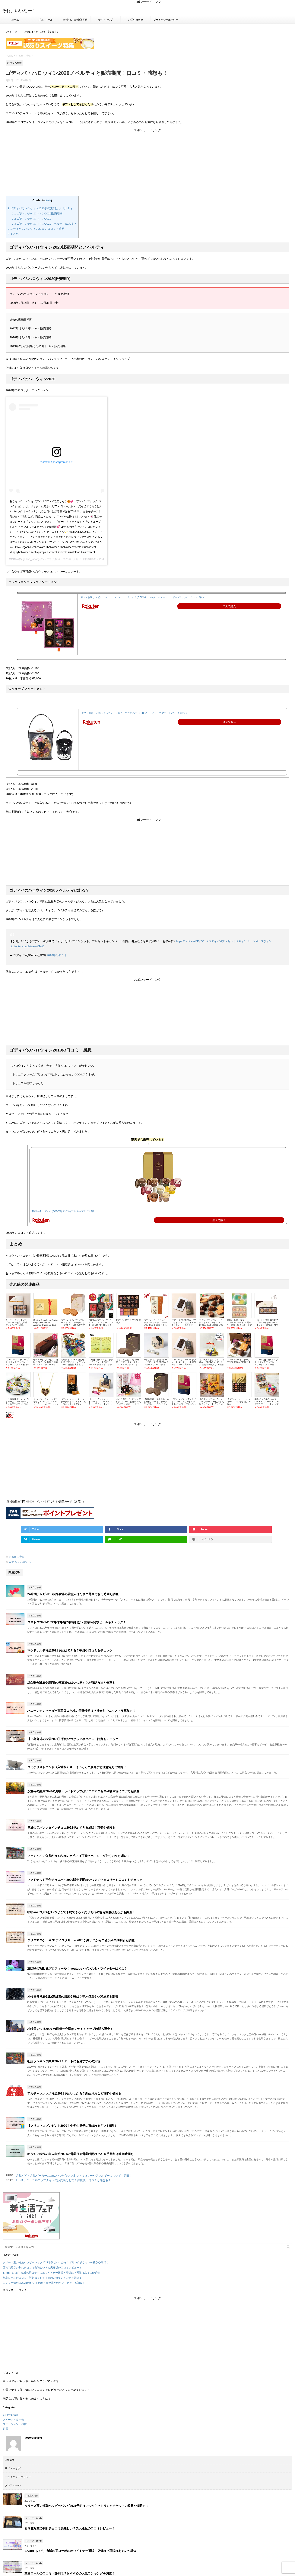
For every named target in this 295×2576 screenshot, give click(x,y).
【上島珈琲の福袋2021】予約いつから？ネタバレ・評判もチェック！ (74, 1739)
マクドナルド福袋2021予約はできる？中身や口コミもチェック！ (71, 1650)
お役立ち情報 (16, 1556)
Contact (9, 2459)
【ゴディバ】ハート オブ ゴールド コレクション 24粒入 (239, 1401)
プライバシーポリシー (166, 19)
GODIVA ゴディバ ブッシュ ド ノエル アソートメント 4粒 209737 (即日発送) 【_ (101, 1324)
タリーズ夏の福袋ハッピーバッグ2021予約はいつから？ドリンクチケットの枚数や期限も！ (57, 2262)
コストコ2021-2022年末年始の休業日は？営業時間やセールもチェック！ (76, 1622)
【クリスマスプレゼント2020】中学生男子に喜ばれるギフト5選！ (72, 2125)
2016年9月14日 (56, 955)
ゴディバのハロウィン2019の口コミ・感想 (36, 228)
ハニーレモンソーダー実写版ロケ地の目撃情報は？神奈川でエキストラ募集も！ (81, 1710)
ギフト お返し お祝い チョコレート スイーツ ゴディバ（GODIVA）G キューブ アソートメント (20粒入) (134, 713)
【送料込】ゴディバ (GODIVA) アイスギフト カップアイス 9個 (62, 1211)
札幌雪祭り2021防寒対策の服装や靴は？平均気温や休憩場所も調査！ (74, 1996)
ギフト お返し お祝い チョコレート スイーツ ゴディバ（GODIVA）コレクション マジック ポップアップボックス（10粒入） (144, 597)
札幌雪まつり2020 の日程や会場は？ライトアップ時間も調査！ (70, 2028)
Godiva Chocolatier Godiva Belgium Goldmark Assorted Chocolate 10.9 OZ (45, 1324)
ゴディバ (14, 1561)
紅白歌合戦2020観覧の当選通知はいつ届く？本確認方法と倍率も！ (72, 1682)
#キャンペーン (246, 941)
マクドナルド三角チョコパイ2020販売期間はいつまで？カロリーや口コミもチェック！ (86, 1879)
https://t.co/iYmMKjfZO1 (191, 941)
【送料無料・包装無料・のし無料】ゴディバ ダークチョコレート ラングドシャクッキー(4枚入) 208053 (156, 1403)
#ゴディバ (213, 941)
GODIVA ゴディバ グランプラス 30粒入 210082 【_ (239, 1360)
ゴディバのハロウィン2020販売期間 (37, 213)
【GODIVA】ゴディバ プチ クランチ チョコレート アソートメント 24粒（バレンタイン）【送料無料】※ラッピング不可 (18, 1364)
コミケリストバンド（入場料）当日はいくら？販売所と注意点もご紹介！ (77, 1767)
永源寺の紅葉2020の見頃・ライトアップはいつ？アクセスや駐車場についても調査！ (84, 1791)
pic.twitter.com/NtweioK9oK (27, 946)
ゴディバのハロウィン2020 (31, 218)
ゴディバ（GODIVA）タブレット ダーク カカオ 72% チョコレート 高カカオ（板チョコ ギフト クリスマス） (184, 1325)
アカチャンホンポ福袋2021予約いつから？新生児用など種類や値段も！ (75, 2093)
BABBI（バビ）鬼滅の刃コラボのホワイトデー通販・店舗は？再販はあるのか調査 (51, 2272)
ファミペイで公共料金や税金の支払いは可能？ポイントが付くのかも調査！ (78, 1855)
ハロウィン (26, 1561)
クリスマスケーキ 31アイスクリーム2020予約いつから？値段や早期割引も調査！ (82, 1940)
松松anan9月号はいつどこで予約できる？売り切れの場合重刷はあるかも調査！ (81, 1912)
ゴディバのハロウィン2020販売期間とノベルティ (40, 208)
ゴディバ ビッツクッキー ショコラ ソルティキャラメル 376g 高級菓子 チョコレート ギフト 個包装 (155, 1324)
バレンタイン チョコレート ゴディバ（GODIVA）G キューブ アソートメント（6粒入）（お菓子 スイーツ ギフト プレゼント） (101, 1404)
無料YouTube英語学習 (75, 19)
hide (48, 200)
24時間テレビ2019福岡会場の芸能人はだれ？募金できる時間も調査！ (74, 1594)
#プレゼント (228, 941)
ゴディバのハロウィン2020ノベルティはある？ (44, 223)
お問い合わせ (135, 19)
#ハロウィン (264, 941)
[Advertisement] (147, 162)
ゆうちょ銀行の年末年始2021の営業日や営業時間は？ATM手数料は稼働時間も (80, 2154)
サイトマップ (105, 19)
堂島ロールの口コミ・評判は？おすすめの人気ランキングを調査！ (42, 2277)
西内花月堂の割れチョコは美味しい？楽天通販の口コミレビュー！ (42, 2267)
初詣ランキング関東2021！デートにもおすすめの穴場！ (65, 2061)
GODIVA (14, 559)
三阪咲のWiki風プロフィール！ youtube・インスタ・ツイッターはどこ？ (77, 1968)
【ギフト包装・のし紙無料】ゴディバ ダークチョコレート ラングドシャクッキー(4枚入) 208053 (128, 1363)
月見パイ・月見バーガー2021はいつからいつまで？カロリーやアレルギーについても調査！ (74, 2175)
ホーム (15, 19)
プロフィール (45, 19)
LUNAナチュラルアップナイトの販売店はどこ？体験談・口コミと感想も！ (63, 2180)
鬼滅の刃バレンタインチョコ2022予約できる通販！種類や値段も (71, 1827)
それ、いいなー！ (19, 10)
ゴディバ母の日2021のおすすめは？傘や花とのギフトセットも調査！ (44, 2282)
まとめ (13, 233)
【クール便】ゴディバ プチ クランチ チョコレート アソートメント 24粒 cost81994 (266, 1363)
